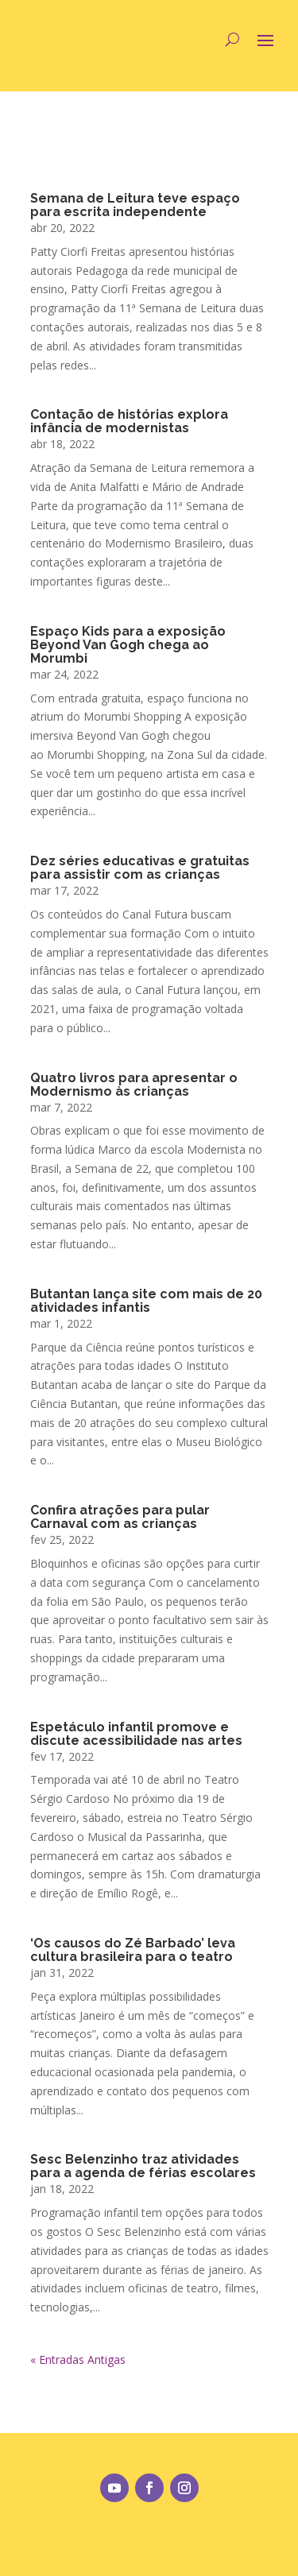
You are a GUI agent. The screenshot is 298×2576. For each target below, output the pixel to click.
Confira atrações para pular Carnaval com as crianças (120, 1517)
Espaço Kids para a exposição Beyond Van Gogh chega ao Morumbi (128, 645)
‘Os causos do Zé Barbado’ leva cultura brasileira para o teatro (132, 1950)
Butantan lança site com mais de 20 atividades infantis (146, 1300)
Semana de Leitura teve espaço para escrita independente (135, 205)
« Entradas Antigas (78, 2359)
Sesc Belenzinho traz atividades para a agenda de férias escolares (143, 2166)
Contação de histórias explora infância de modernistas (129, 421)
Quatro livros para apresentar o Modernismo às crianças (134, 1084)
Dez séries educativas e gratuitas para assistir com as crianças (140, 867)
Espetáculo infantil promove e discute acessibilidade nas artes (136, 1733)
